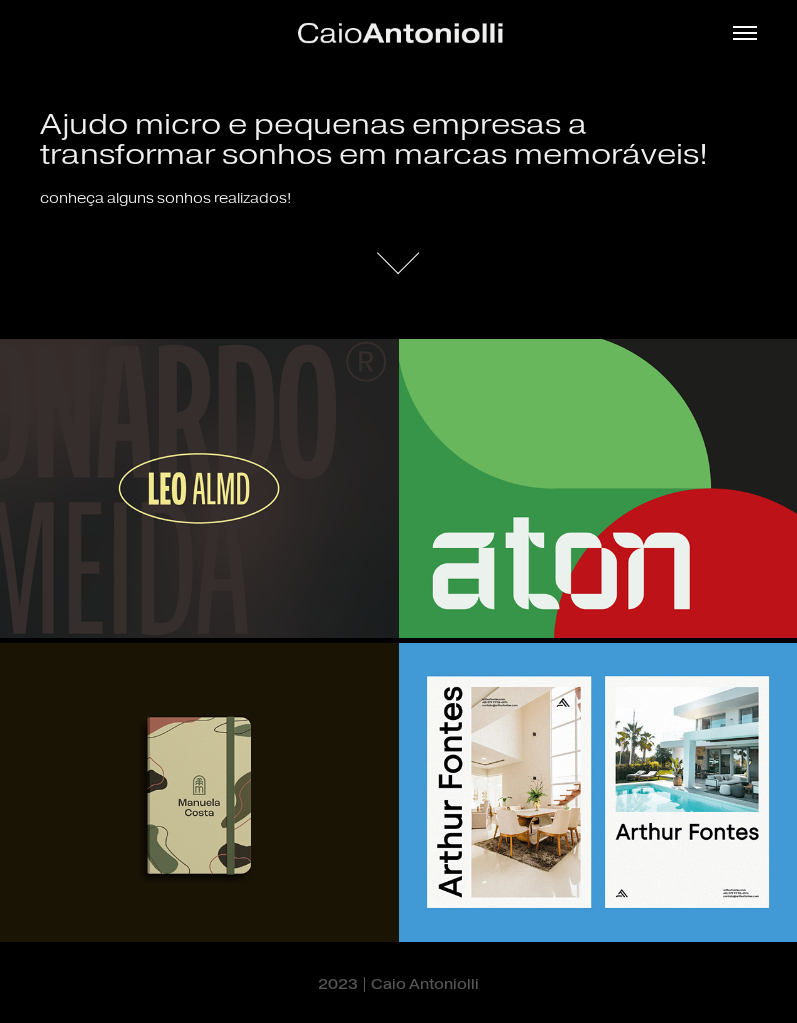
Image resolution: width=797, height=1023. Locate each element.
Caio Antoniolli (425, 984)
